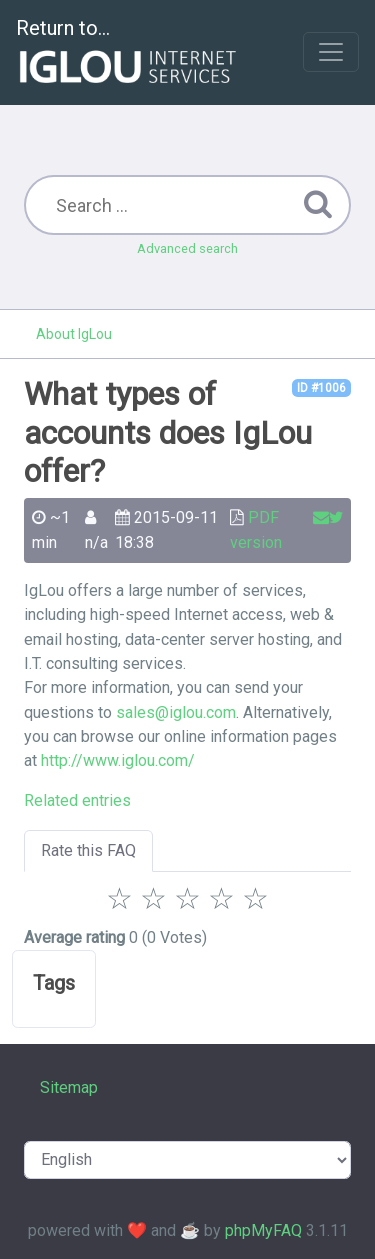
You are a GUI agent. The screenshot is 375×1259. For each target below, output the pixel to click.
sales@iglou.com (176, 712)
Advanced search (187, 248)
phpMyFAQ (263, 1230)
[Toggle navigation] (331, 52)
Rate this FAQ (88, 850)
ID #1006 (321, 388)
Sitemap (69, 1087)
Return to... (128, 53)
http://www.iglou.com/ (118, 760)
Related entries (77, 800)
